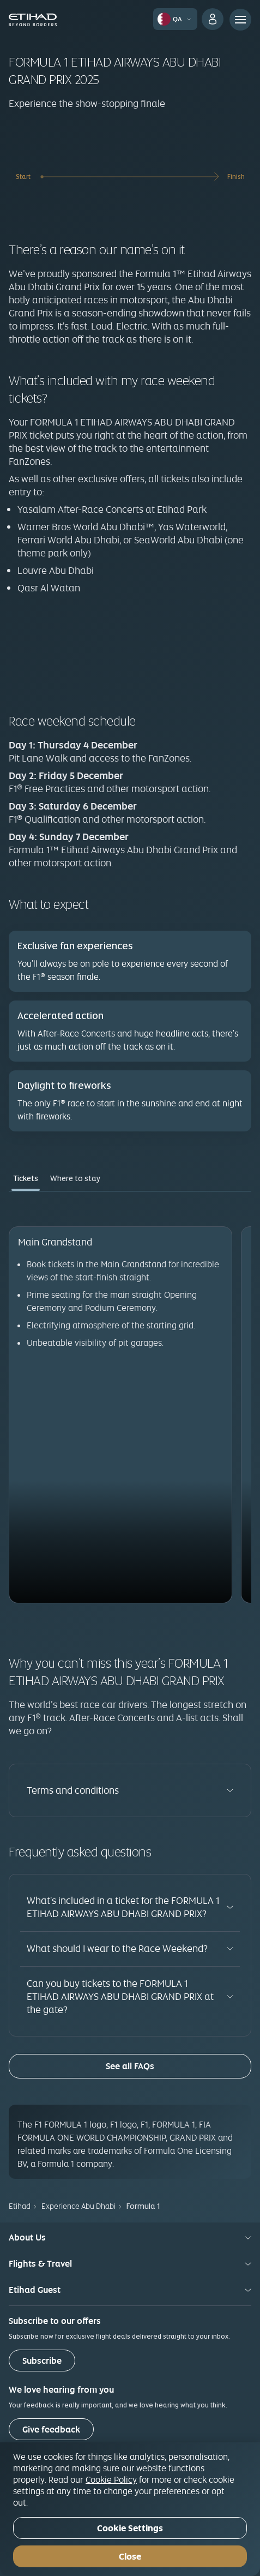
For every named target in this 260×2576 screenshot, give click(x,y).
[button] (176, 18)
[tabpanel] (130, 1403)
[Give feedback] (51, 2429)
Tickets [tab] (25, 1178)
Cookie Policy (111, 2479)
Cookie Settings (130, 2528)
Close (130, 2556)
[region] (130, 2509)
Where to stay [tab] (75, 1178)
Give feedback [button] (51, 2429)
